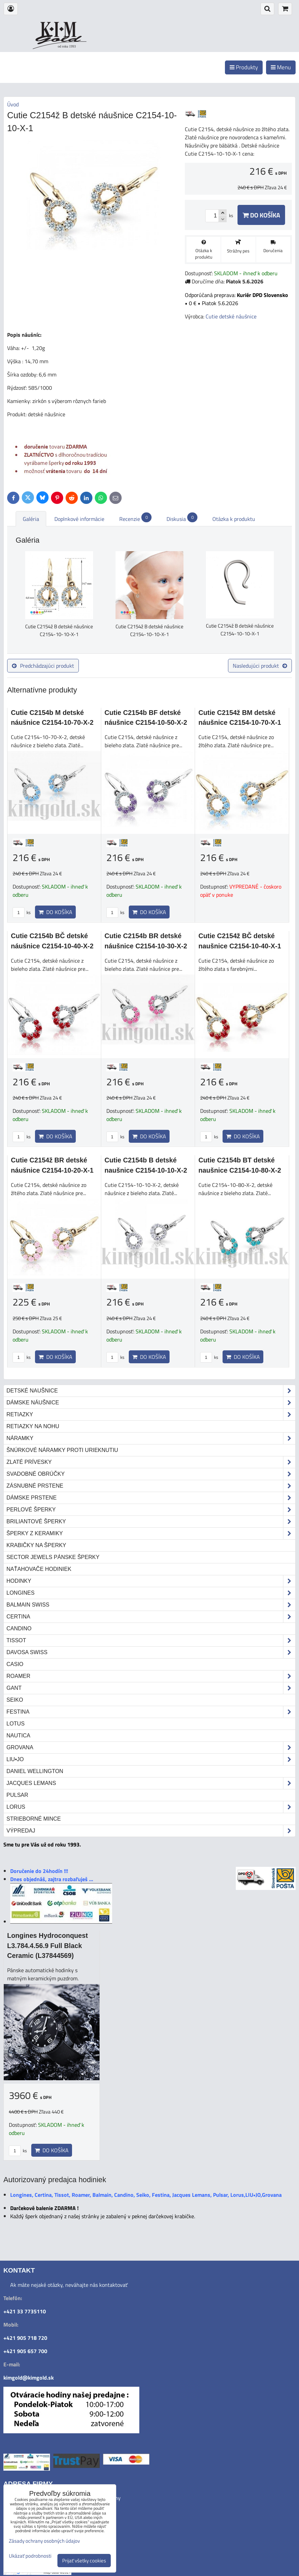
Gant (150, 1688)
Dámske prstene (150, 1498)
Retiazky (150, 1414)
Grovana (150, 1747)
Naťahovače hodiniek (38, 1569)
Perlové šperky (150, 1509)
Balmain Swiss (150, 1605)
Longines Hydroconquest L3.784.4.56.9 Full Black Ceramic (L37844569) (47, 1945)
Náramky (150, 1438)
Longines (150, 1593)
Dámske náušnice (150, 1402)
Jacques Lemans (150, 1783)
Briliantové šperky (150, 1521)
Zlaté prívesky (150, 1462)
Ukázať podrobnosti (30, 2556)
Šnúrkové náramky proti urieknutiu (62, 1450)
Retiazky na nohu (32, 1426)
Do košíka (261, 215)
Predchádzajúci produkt (43, 666)
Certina (150, 1617)
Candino (19, 1628)
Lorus (150, 1807)
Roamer (150, 1676)
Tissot (150, 1640)
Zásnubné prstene (150, 1486)
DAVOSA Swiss (150, 1652)
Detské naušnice (150, 1391)
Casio (14, 1664)
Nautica (18, 1735)
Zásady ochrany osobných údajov (44, 2541)
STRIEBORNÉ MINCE (33, 1819)
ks (22, 912)
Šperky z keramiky (150, 1533)
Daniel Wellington (34, 1771)
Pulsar (17, 1795)
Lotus (15, 1724)
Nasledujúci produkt (260, 666)
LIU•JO (150, 1759)
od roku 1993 (67, 46)
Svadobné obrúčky (150, 1474)
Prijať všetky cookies (84, 2560)
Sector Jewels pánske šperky (53, 1557)
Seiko (14, 1700)
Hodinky (150, 1581)
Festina (150, 1712)
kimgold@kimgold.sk (28, 2377)
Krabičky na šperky (36, 1545)
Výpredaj (150, 1831)
